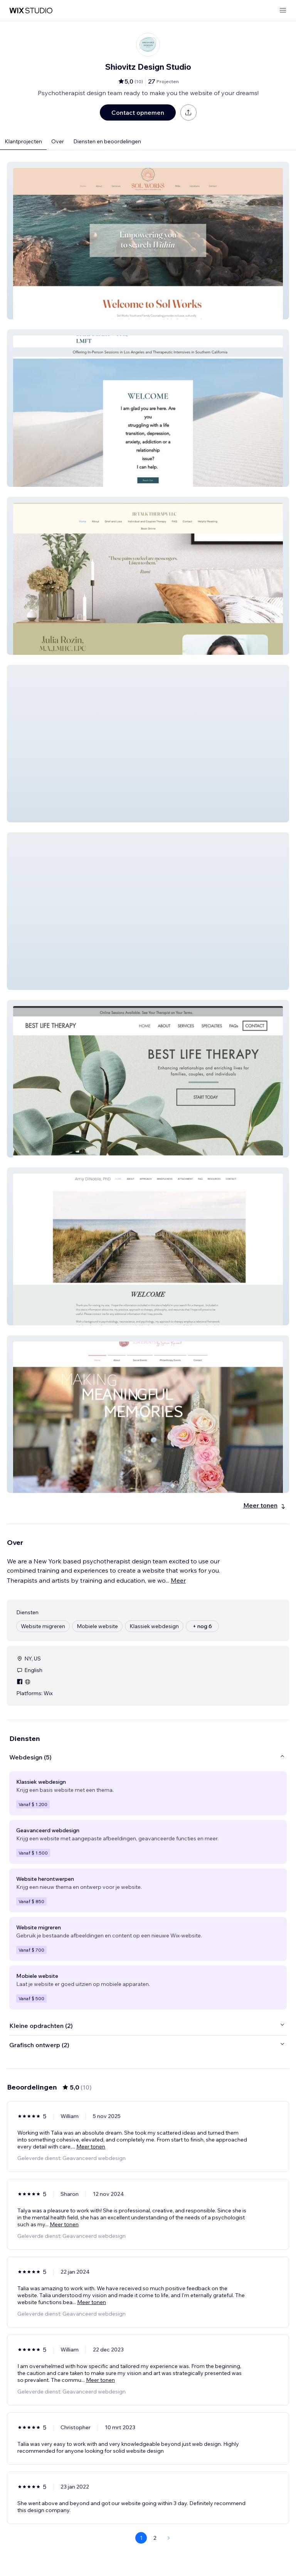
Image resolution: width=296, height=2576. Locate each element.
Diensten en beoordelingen (107, 141)
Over (57, 141)
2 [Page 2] (154, 2537)
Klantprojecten (23, 141)
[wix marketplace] (30, 10)
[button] (148, 240)
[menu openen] (283, 10)
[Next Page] (169, 2538)
